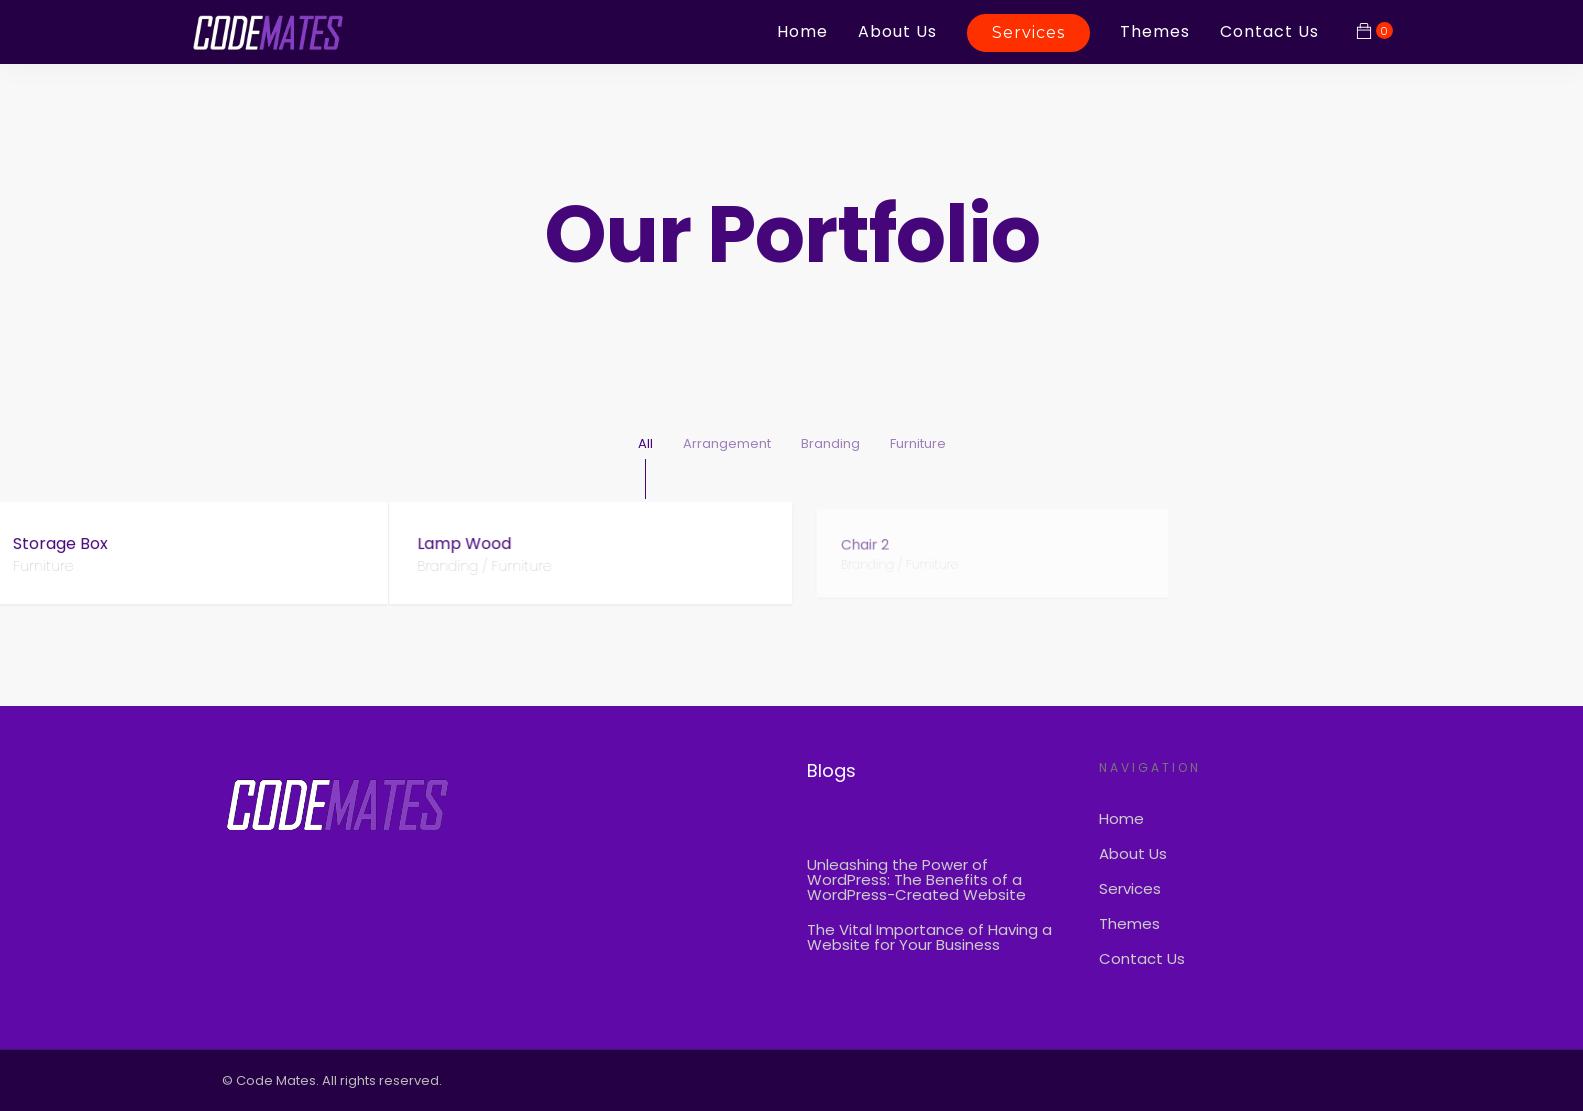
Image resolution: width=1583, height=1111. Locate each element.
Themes (1155, 31)
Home (802, 31)
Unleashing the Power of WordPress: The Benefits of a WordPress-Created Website (916, 879)
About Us (897, 31)
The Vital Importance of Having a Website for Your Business (929, 937)
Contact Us (1269, 31)
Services (1028, 32)
